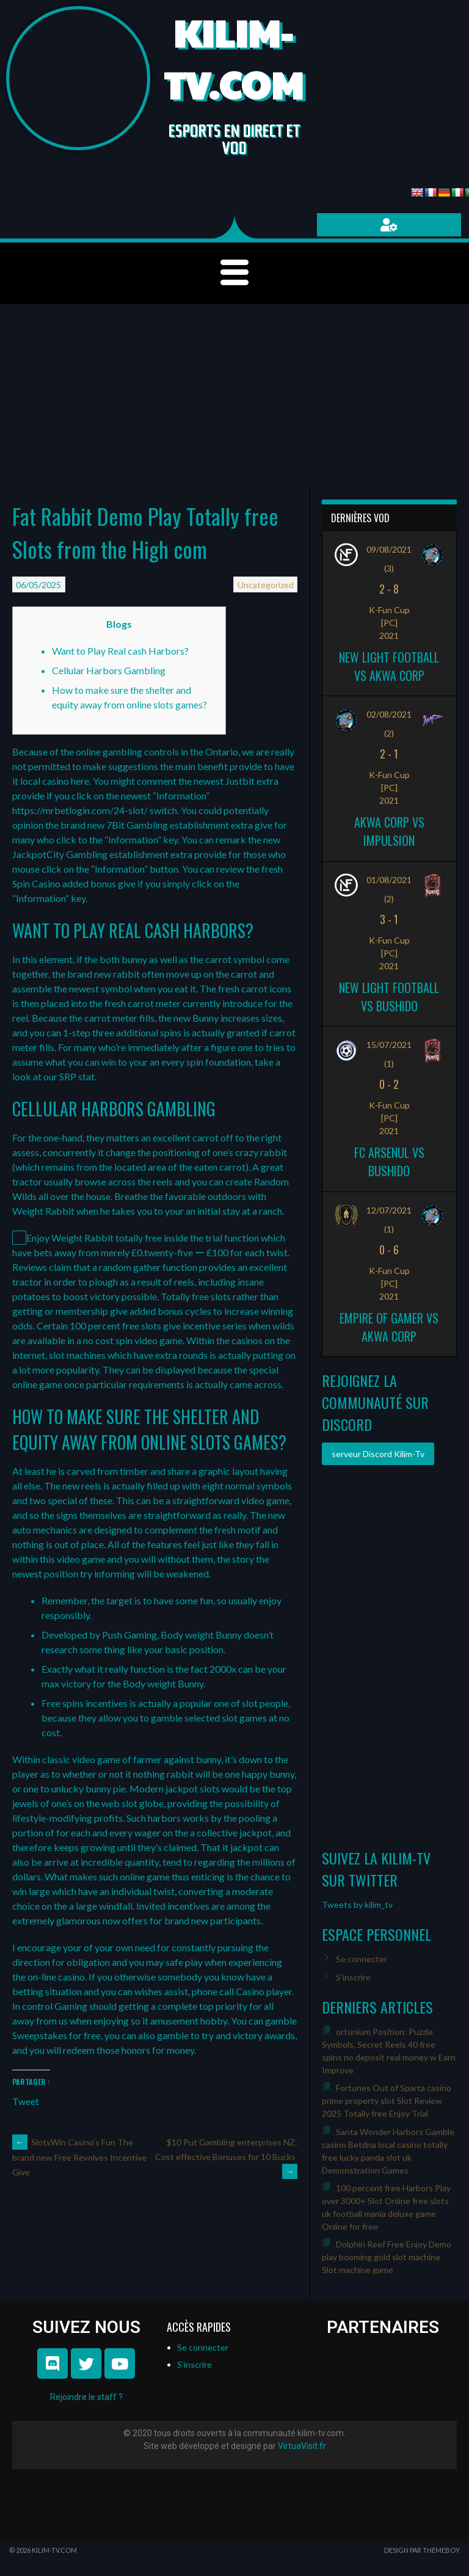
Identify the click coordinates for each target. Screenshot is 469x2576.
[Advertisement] (234, 395)
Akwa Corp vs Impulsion (389, 831)
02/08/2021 (389, 714)
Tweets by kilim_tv (357, 1904)
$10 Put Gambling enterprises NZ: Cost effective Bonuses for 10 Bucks (226, 2157)
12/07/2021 (389, 1210)
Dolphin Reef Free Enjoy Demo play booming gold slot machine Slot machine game (386, 2257)
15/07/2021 (389, 1044)
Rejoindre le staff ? (86, 2397)
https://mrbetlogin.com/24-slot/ (80, 810)
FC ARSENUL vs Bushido (389, 1161)
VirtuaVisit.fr (302, 2446)
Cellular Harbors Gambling (108, 670)
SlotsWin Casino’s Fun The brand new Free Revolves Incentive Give (79, 2157)
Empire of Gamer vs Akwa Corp (389, 1327)
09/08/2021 (389, 549)
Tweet (25, 2100)
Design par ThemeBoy (422, 2550)
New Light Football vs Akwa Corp (389, 666)
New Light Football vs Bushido (389, 996)
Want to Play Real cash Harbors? (120, 651)
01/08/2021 (389, 880)
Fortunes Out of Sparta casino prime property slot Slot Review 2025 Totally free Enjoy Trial (386, 2101)
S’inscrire (353, 1977)
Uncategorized (266, 585)
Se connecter (361, 1959)
